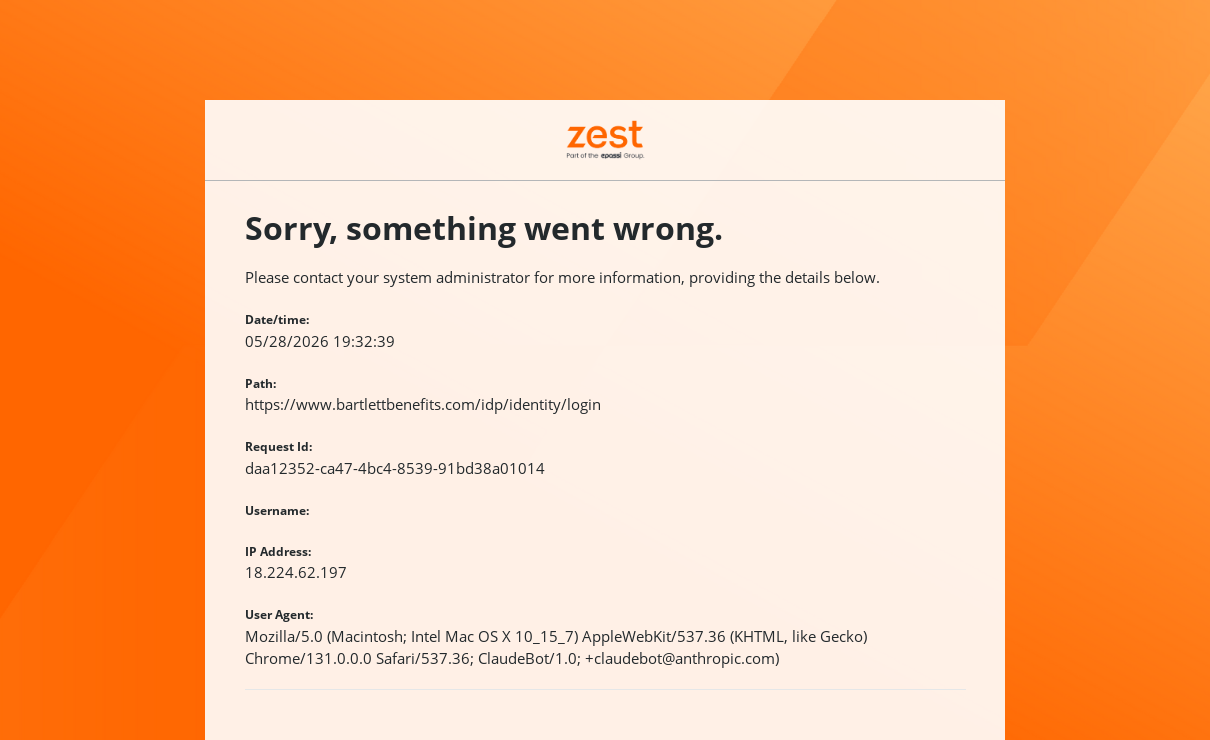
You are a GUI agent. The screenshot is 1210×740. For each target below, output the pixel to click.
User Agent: (279, 614)
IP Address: (278, 551)
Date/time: (277, 319)
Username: (277, 510)
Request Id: (278, 446)
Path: (260, 383)
